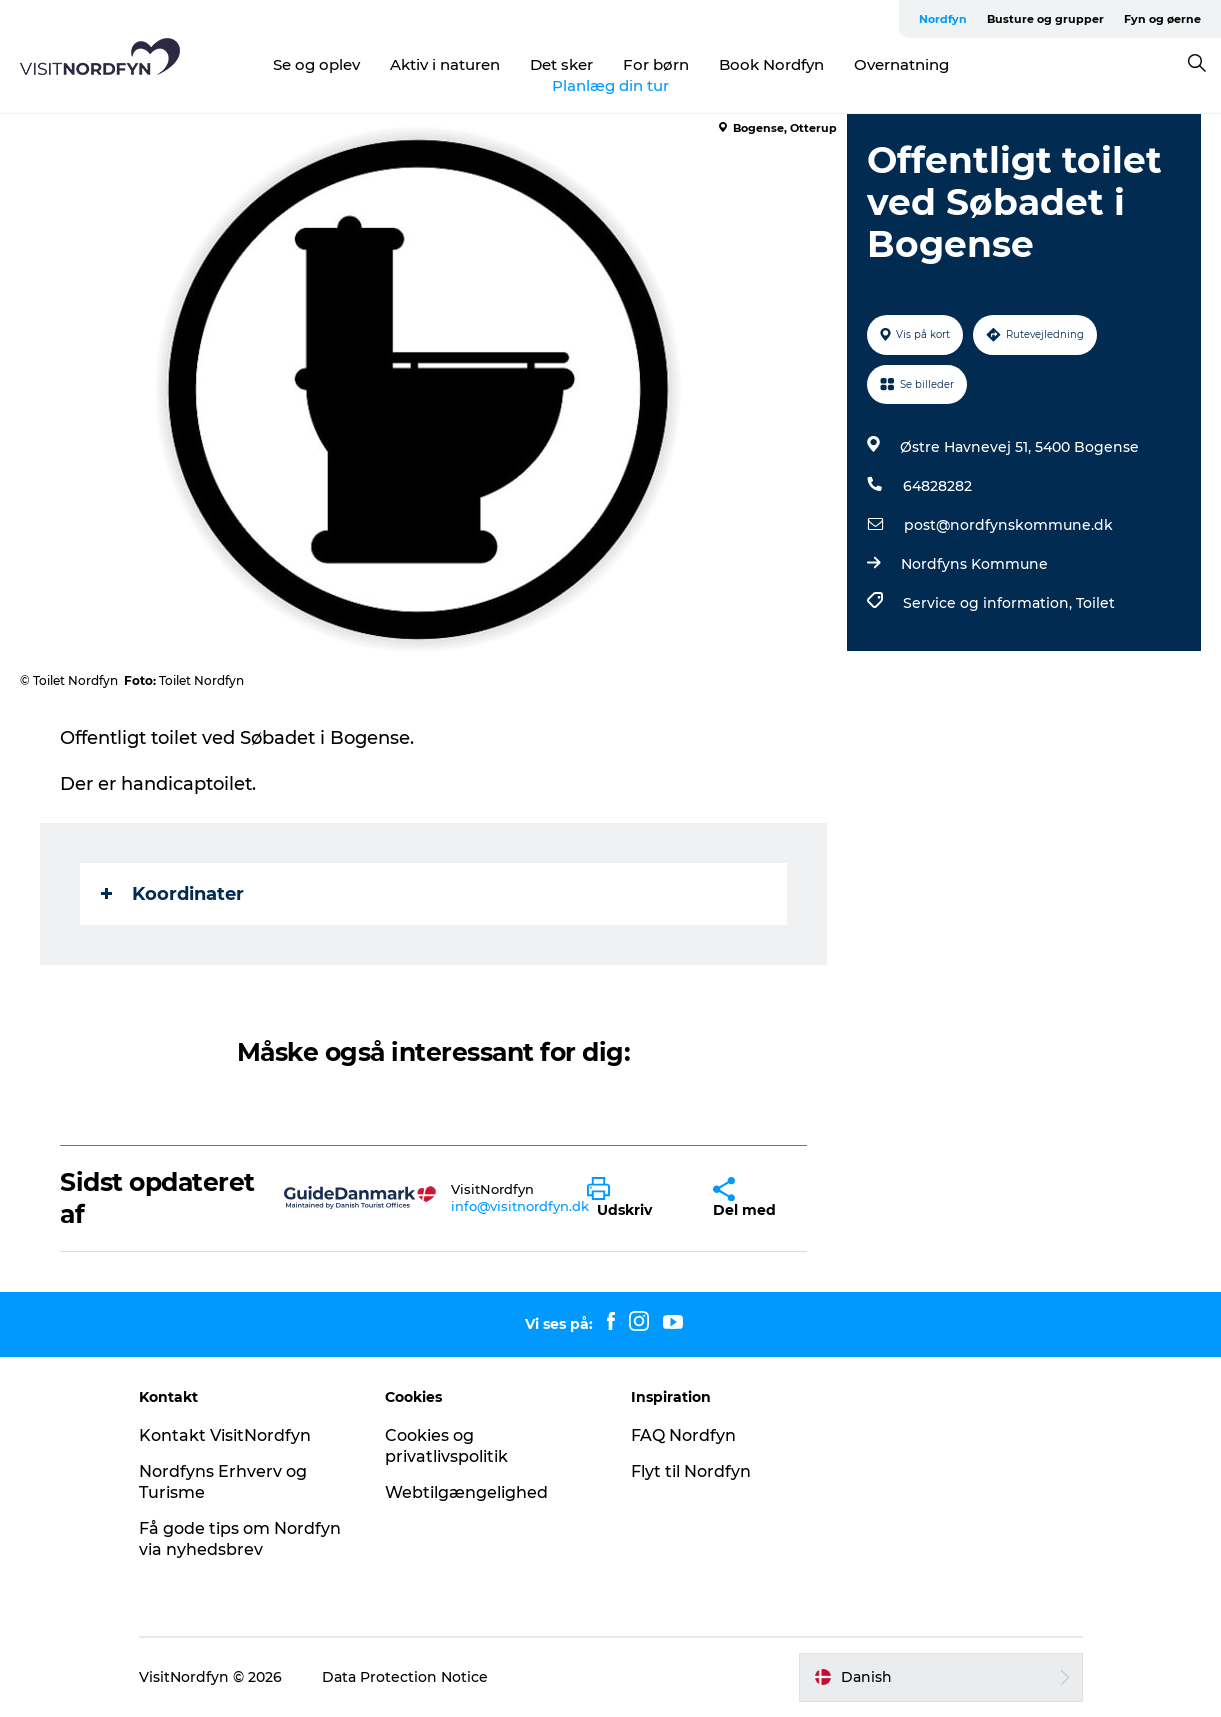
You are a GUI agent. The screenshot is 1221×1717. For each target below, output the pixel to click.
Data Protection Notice (405, 1677)
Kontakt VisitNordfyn (225, 1435)
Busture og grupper (1045, 19)
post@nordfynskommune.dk (1008, 525)
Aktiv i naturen (445, 64)
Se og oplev (316, 64)
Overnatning (901, 64)
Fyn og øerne (1162, 19)
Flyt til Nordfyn (691, 1471)
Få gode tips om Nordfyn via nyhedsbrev (240, 1539)
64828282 (937, 486)
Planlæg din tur (610, 85)
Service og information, (989, 603)
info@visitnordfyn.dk (520, 1206)
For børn (656, 64)
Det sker (561, 64)
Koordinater (172, 894)
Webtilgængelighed (466, 1492)
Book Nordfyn (771, 64)
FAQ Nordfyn (683, 1435)
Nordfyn (943, 19)
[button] (635, 1198)
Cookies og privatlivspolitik (446, 1446)
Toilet (1095, 603)
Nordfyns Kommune (974, 564)
